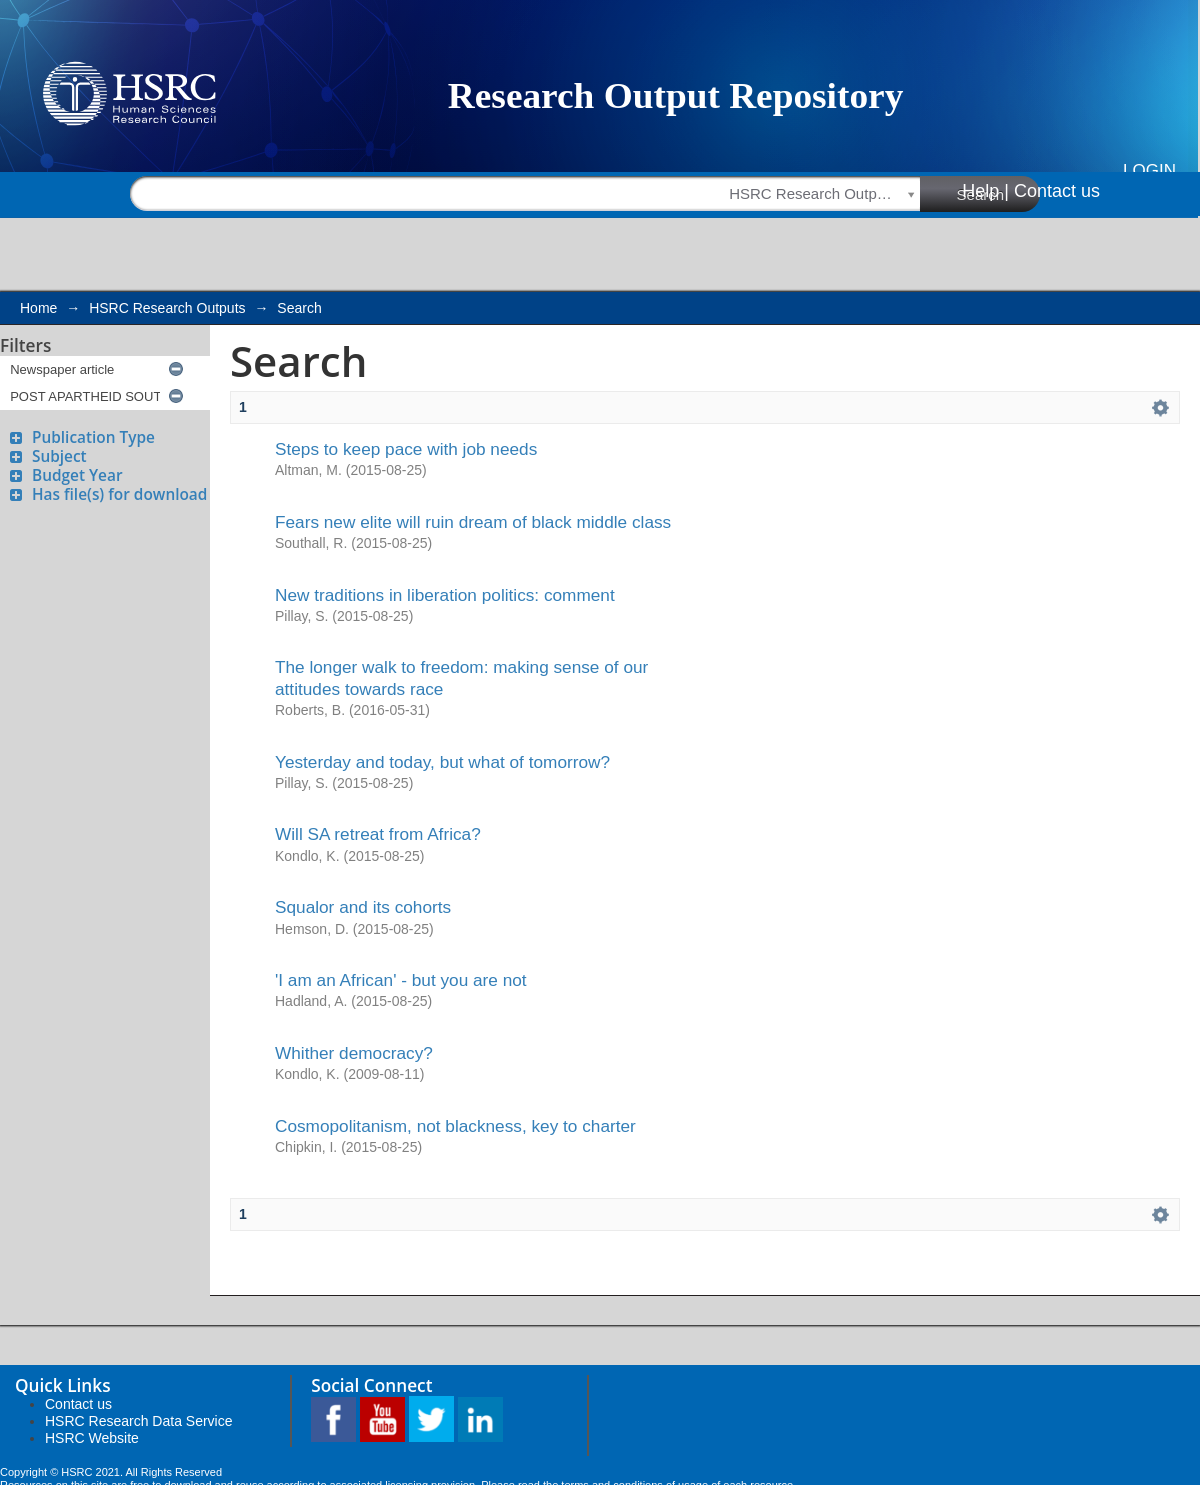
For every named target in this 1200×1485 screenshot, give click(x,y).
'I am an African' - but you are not (401, 980)
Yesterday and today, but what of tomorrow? (442, 762)
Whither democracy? (354, 1053)
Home (38, 308)
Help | (985, 191)
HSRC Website (92, 1438)
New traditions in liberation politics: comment (445, 595)
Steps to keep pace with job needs (406, 449)
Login (1149, 170)
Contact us (1057, 191)
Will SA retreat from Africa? (378, 834)
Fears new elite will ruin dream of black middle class (473, 522)
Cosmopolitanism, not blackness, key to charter (455, 1126)
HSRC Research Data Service (139, 1421)
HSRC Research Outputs (167, 308)
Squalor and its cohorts (363, 907)
